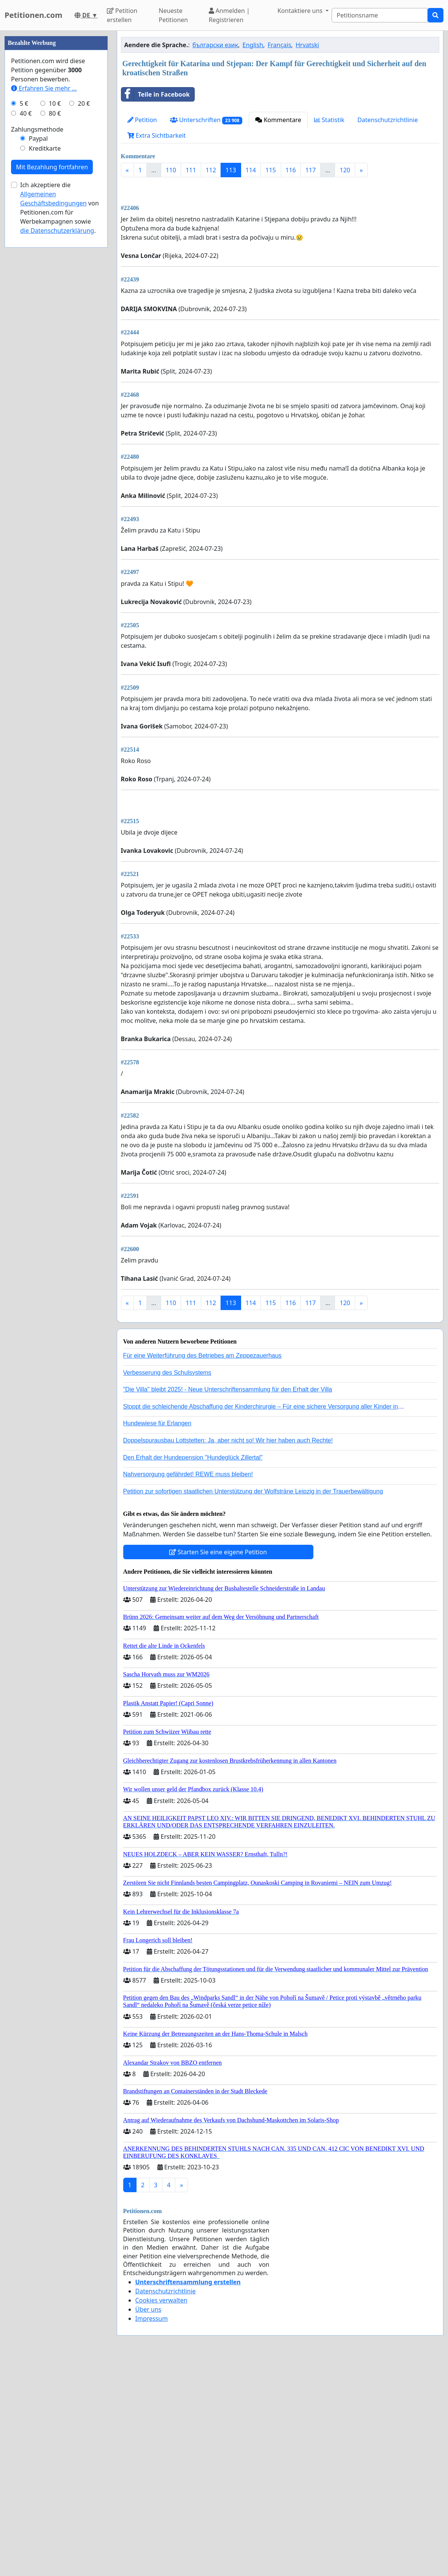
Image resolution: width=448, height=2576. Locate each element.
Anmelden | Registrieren (229, 15)
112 (211, 170)
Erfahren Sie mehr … (44, 316)
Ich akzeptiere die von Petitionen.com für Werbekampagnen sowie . (59, 436)
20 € (84, 332)
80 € (55, 341)
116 (291, 170)
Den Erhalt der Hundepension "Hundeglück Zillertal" (193, 1670)
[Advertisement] (280, 242)
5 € (24, 332)
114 (251, 170)
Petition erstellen (122, 15)
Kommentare (278, 120)
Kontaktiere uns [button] (300, 10)
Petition (142, 120)
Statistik (329, 120)
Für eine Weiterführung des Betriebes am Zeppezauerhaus (202, 1568)
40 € (26, 341)
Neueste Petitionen (173, 15)
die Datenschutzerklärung (57, 459)
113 (231, 170)
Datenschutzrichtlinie (387, 120)
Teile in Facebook (155, 94)
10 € (55, 332)
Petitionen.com (33, 15)
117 (310, 170)
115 (270, 170)
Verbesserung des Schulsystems (167, 1585)
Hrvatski (307, 45)
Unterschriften (206, 120)
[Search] (380, 15)
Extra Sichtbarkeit (156, 135)
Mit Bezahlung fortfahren (52, 395)
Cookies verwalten (161, 2513)
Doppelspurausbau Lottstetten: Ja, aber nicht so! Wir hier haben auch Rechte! (228, 1653)
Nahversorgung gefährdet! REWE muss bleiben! (188, 1687)
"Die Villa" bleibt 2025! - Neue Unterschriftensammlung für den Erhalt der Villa (227, 1602)
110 (171, 170)
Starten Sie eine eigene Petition (218, 1765)
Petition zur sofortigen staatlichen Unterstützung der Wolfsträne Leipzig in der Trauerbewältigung (253, 1704)
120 (345, 170)
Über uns (148, 2522)
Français (279, 45)
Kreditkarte (45, 376)
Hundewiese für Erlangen (157, 1636)
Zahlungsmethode (37, 357)
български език (215, 45)
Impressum (151, 2531)
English (253, 45)
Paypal (38, 367)
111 (191, 170)
